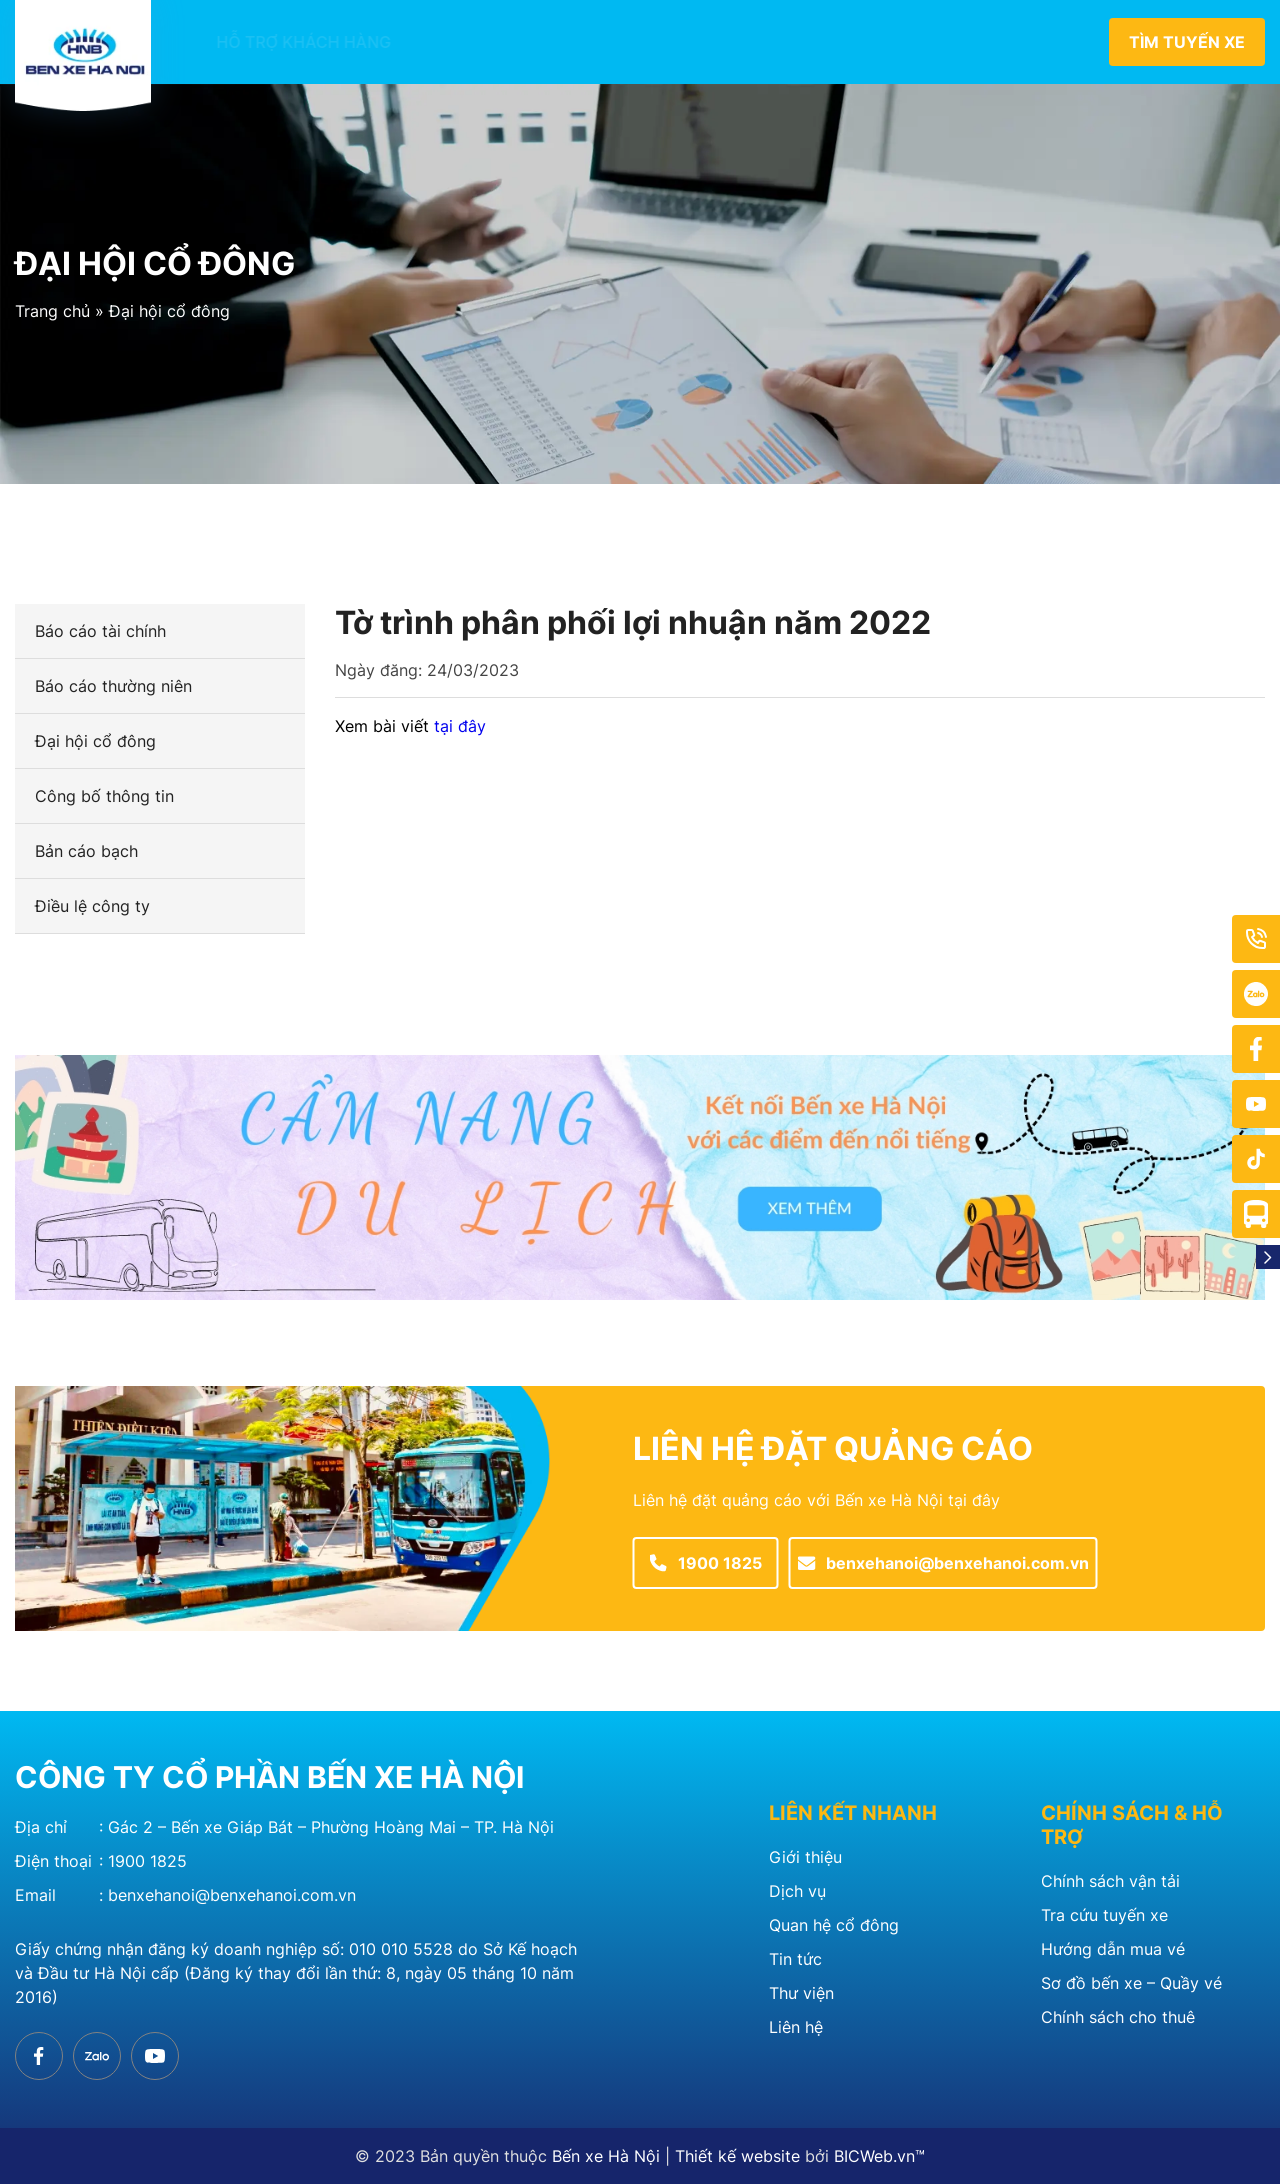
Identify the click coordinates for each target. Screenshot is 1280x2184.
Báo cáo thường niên (113, 686)
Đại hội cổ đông (169, 311)
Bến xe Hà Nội (606, 2156)
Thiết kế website (737, 2156)
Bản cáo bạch (86, 851)
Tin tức (733, 42)
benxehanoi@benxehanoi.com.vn (232, 1895)
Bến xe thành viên (590, 42)
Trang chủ (52, 311)
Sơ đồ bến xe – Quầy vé (1131, 1983)
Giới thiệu (436, 42)
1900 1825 (147, 1861)
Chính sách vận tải (1110, 1881)
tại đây (460, 726)
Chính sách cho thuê (1118, 2017)
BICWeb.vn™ (879, 2156)
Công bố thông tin (104, 796)
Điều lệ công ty (92, 906)
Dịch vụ (797, 1891)
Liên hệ (1010, 42)
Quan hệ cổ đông (873, 42)
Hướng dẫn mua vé (1113, 1949)
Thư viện (801, 1993)
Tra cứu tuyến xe (1104, 1915)
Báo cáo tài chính (100, 631)
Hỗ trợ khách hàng (277, 42)
